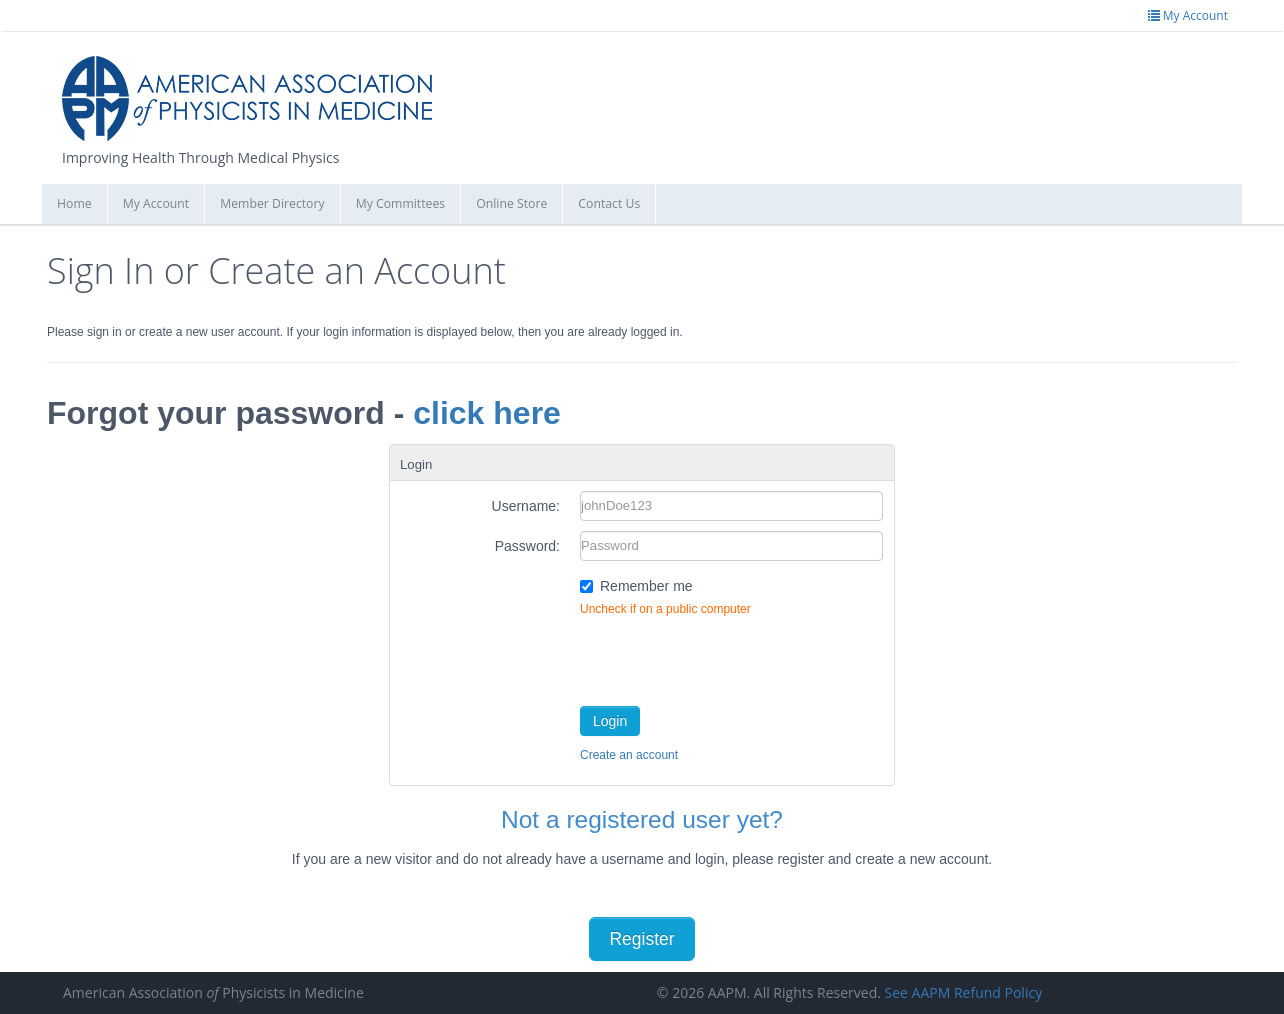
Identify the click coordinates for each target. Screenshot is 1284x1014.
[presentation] (732, 657)
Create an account (629, 755)
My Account (156, 203)
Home (74, 203)
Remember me (646, 586)
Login (610, 721)
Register (641, 939)
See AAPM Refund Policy (964, 992)
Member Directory (272, 203)
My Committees (401, 203)
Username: (526, 506)
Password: (527, 546)
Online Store (511, 203)
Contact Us (609, 203)
